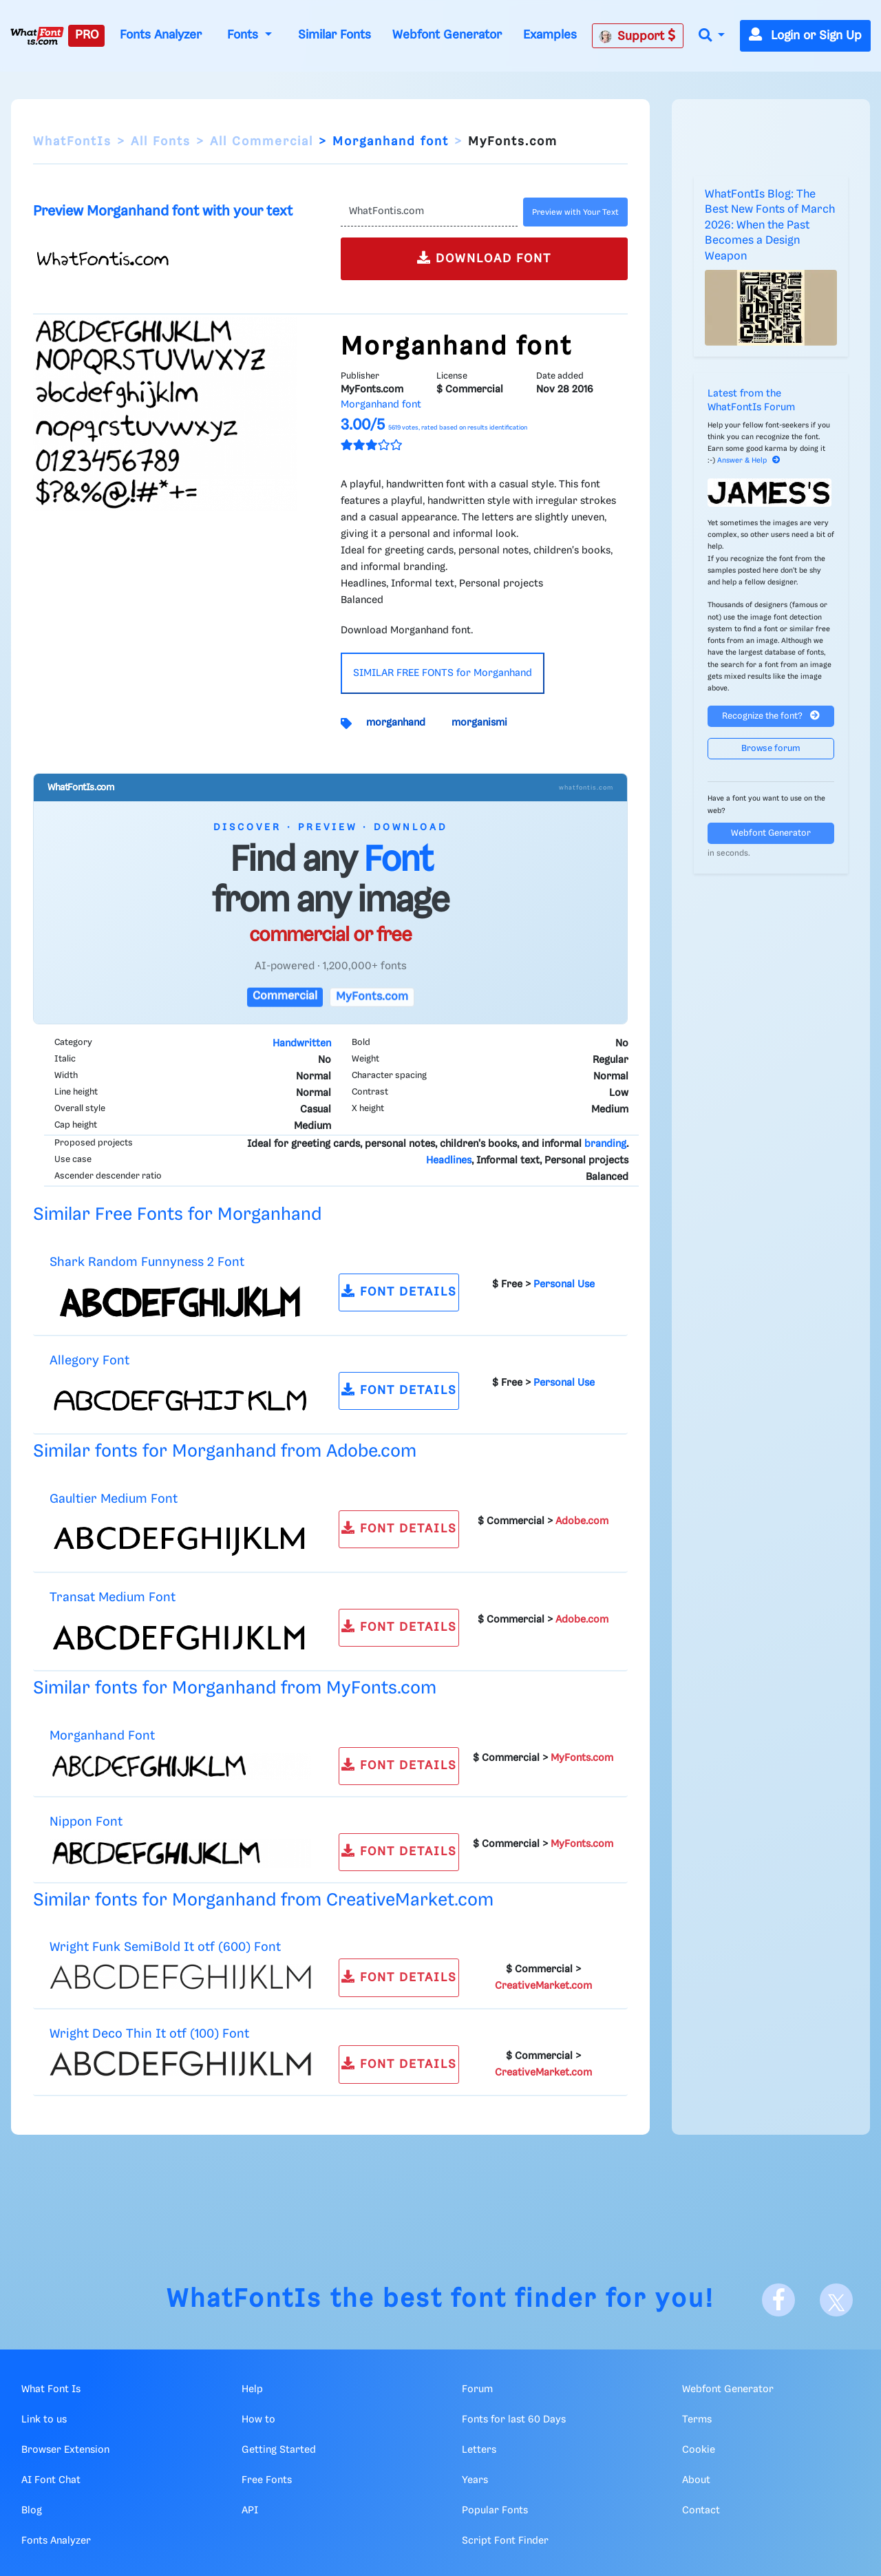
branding (605, 1144)
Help (252, 2389)
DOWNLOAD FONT (484, 258)
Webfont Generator (447, 35)
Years (475, 2480)
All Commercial (261, 142)
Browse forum (770, 748)
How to (258, 2419)
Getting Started (279, 2450)
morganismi (479, 722)
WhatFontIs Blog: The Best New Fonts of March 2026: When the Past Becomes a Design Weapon (770, 225)
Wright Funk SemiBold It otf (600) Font (165, 1947)
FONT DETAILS (399, 1291)
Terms (697, 2419)
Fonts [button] (244, 35)
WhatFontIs (72, 142)
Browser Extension (65, 2450)
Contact (701, 2510)
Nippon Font (86, 1821)
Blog (31, 2510)
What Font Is (51, 2389)
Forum (477, 2389)
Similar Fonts (334, 35)
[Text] (429, 212)
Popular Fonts (495, 2510)
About (696, 2480)
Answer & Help (749, 460)
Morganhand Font (102, 1735)
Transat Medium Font (113, 1597)
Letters (479, 2450)
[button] (712, 36)
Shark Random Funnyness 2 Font (147, 1262)
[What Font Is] (37, 36)
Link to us (44, 2419)
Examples (550, 35)
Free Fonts (267, 2480)
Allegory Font (89, 1360)
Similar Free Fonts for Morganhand (177, 1214)
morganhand (395, 722)
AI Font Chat (51, 2480)
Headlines (448, 1160)
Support (637, 35)
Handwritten (302, 1043)
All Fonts (161, 142)
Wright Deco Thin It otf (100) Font (149, 2033)
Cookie (698, 2450)
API (250, 2510)
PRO (86, 35)
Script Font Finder (505, 2540)
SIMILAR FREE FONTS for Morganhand (442, 673)
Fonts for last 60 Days (514, 2419)
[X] (836, 2299)
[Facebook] (778, 2299)
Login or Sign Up (805, 36)
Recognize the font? (771, 715)
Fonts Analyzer (161, 35)
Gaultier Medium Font (114, 1499)
